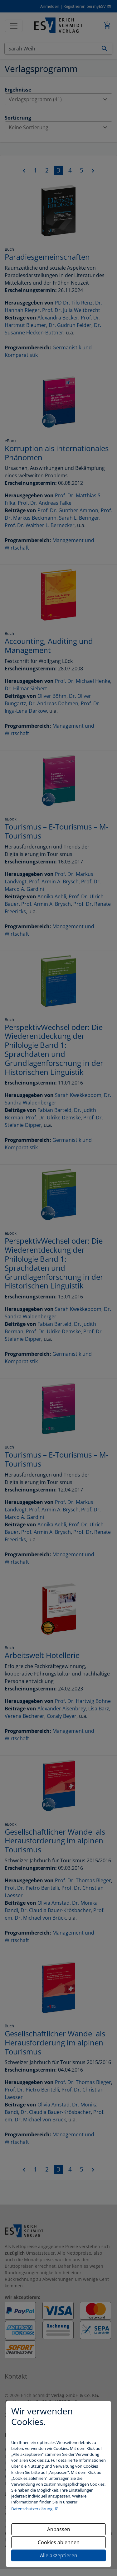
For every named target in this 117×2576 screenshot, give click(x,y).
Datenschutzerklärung (32, 2509)
